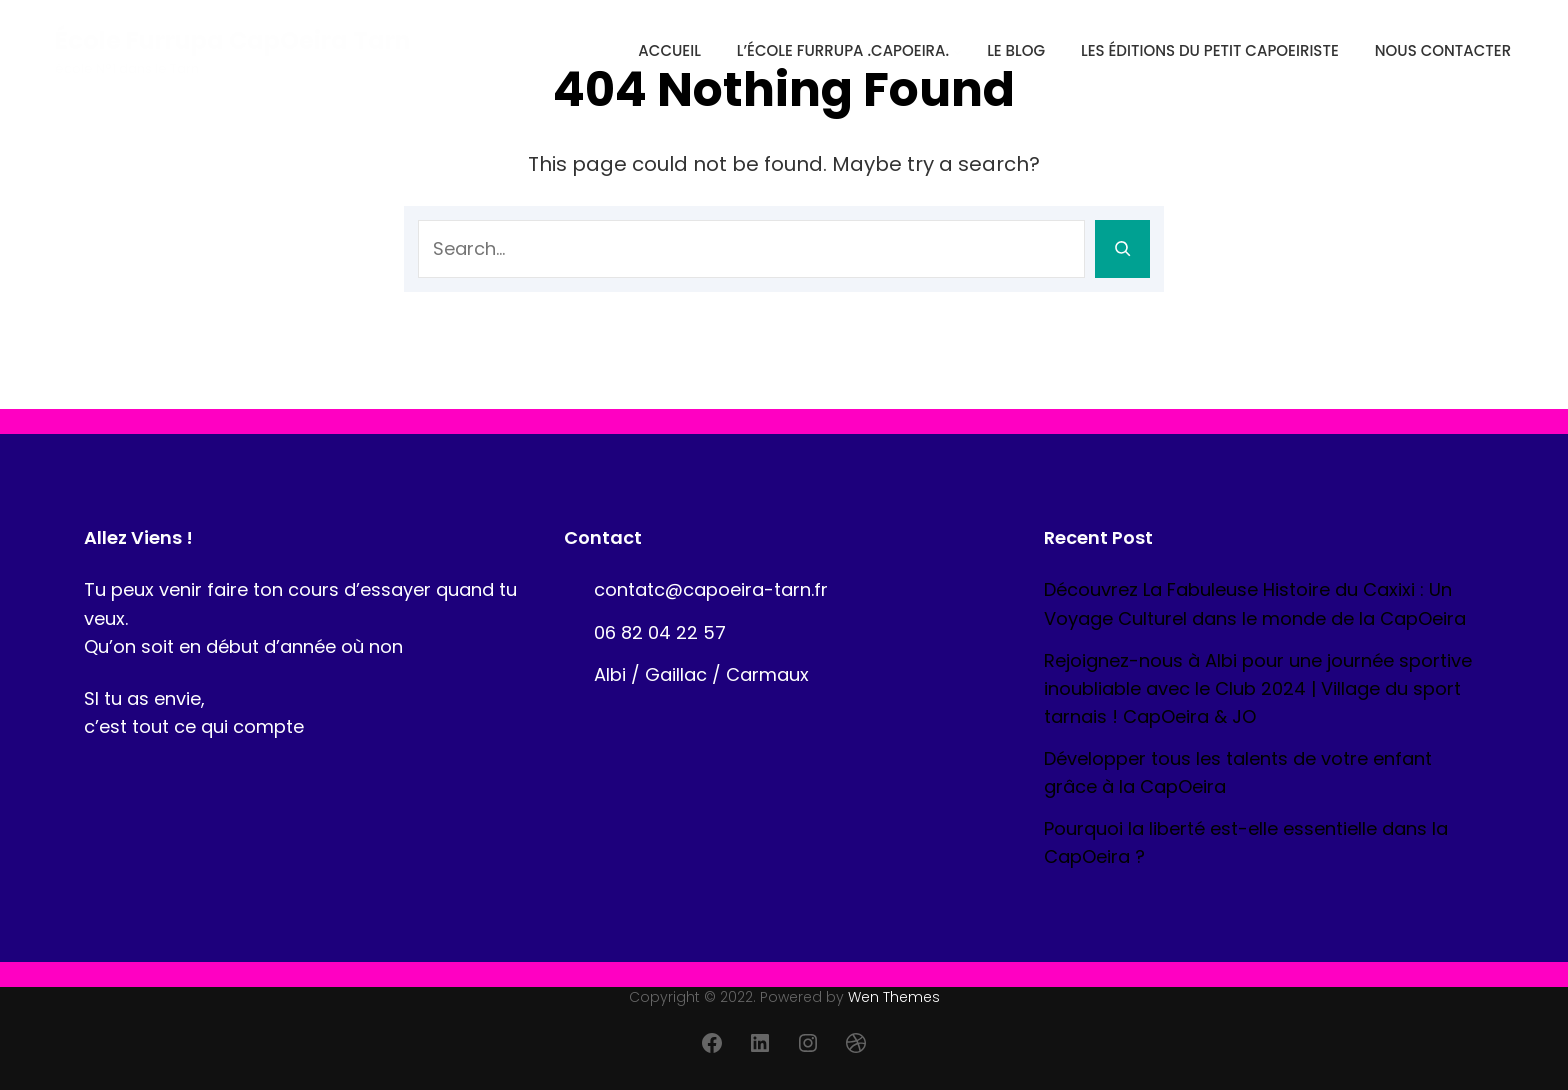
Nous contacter (1443, 50)
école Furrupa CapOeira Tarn (233, 40)
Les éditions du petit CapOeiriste (1210, 50)
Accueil (669, 50)
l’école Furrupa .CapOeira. (843, 50)
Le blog (1016, 50)
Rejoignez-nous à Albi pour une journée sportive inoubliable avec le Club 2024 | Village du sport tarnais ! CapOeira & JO (1258, 688)
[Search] (1122, 249)
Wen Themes (894, 997)
